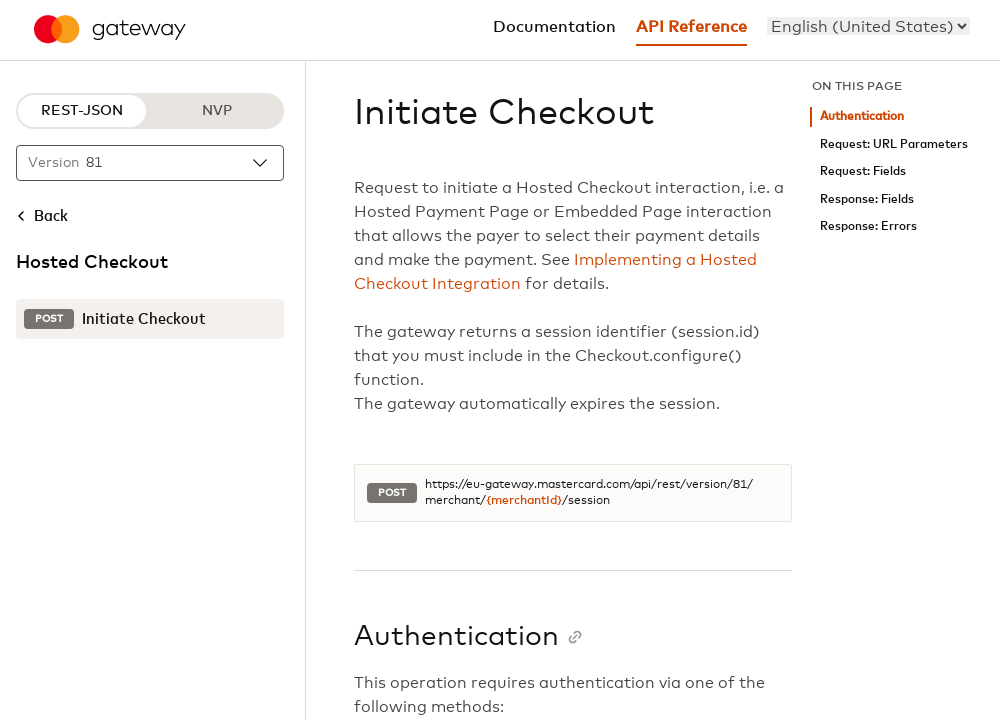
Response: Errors (868, 226)
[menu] (868, 26)
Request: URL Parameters (894, 144)
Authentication (862, 116)
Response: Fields (867, 199)
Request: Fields (863, 171)
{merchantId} (524, 501)
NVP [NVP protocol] (217, 111)
